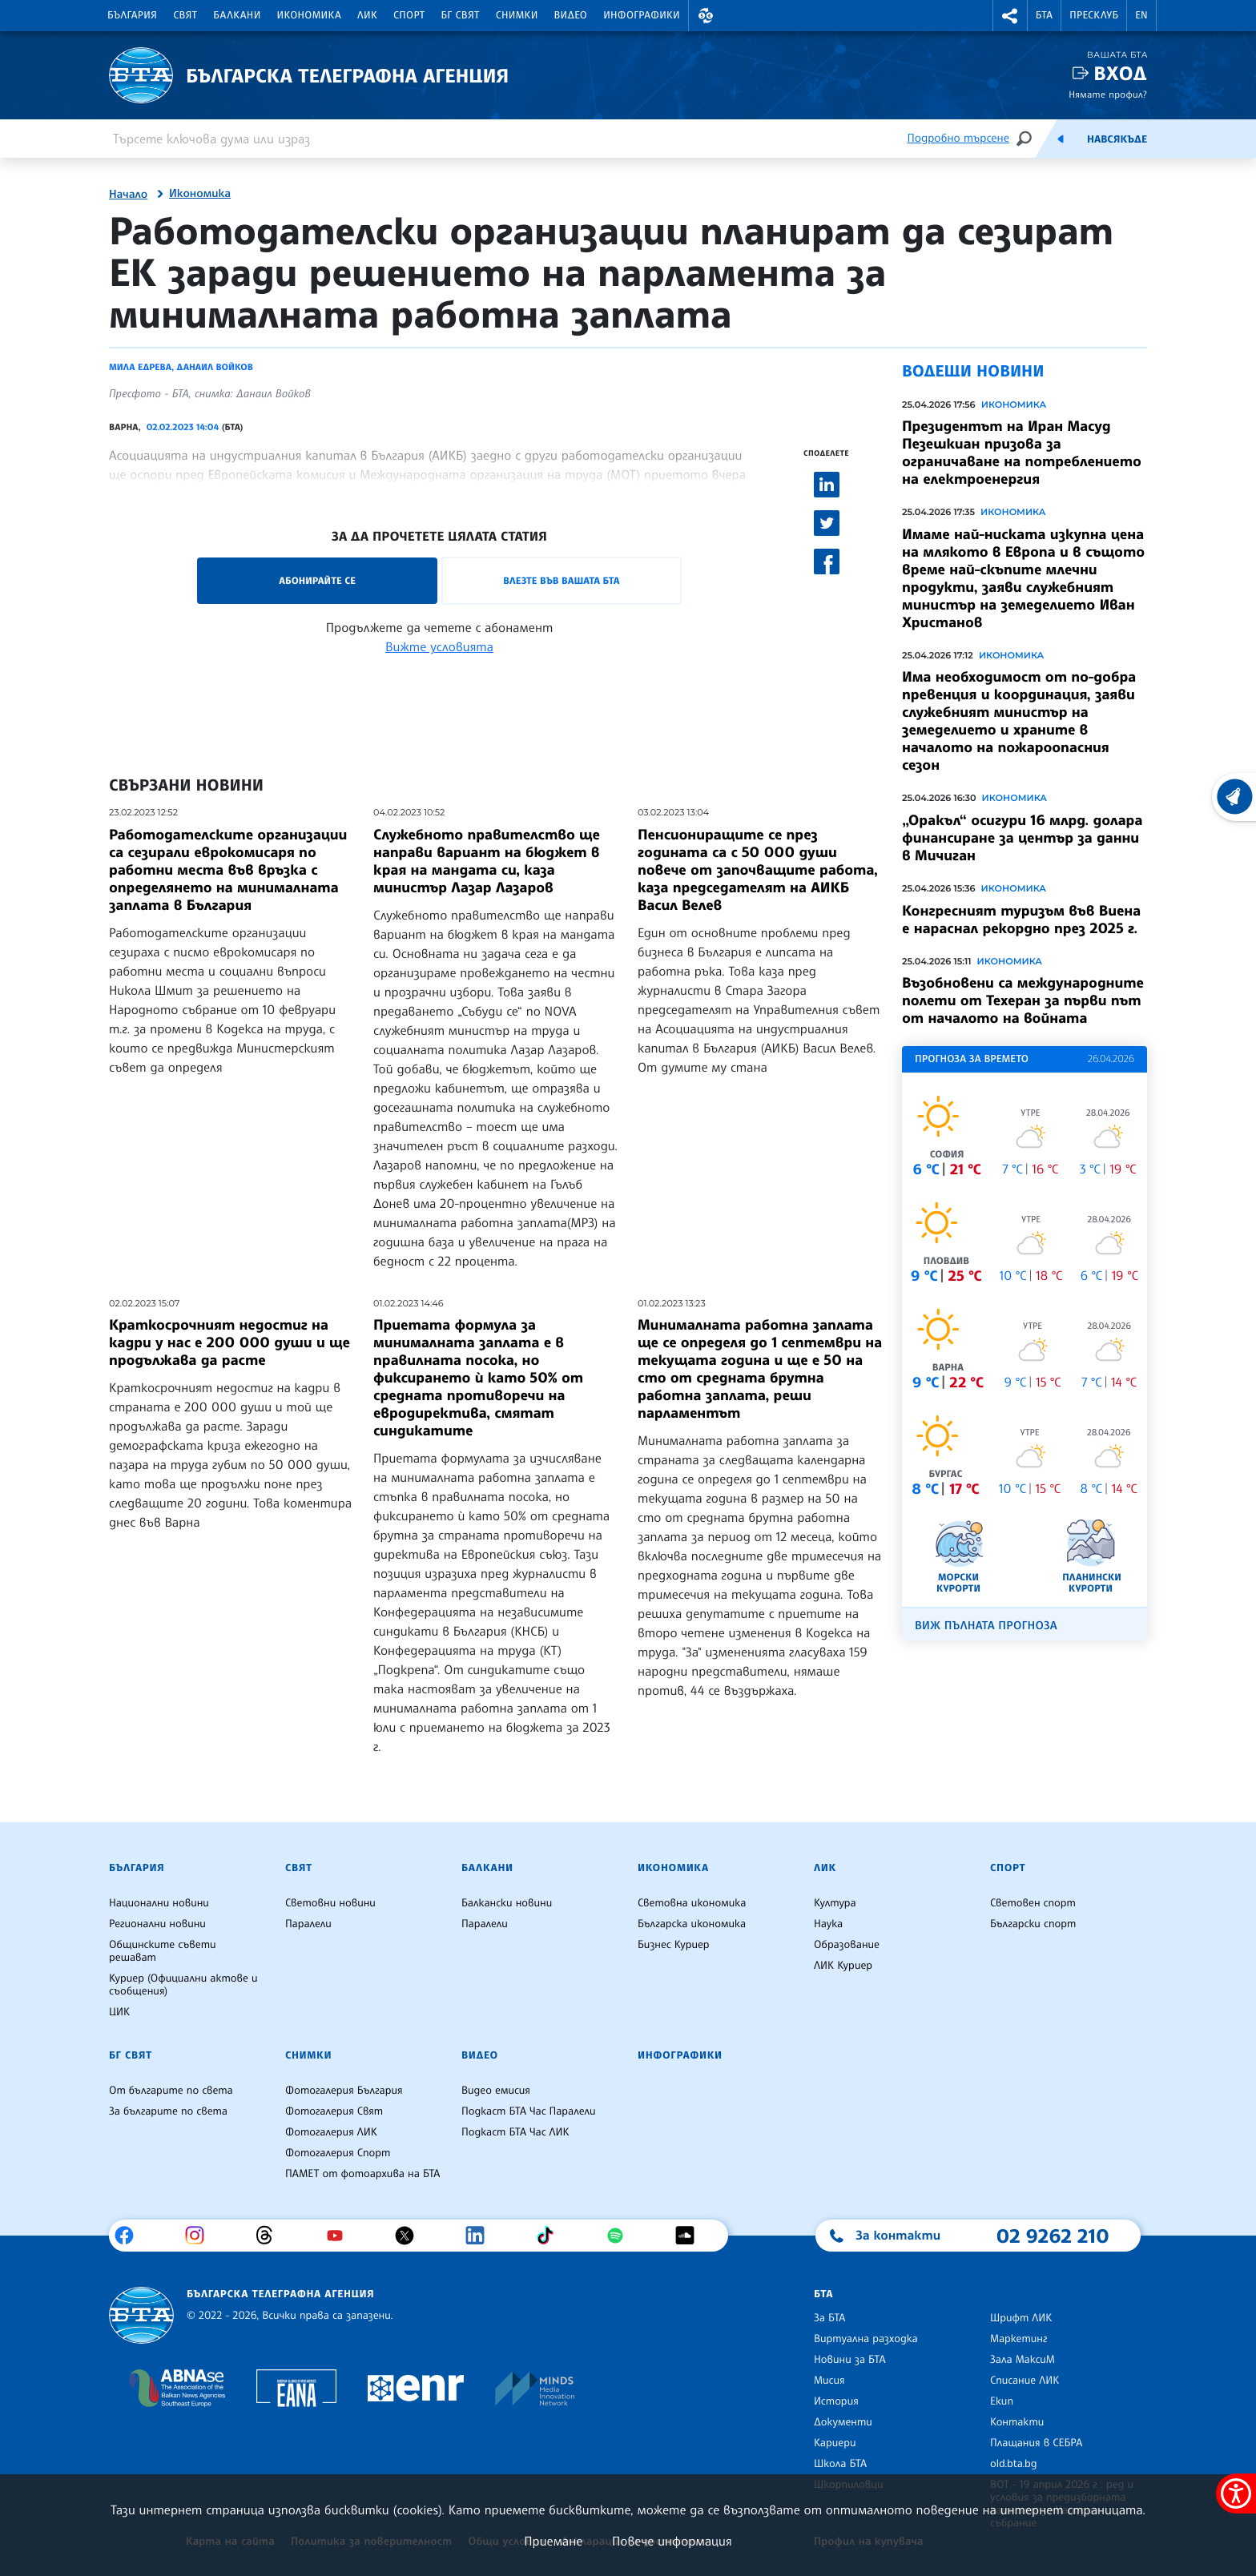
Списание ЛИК (1024, 2380)
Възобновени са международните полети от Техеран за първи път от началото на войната (1023, 1000)
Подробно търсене (958, 138)
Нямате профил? (1108, 94)
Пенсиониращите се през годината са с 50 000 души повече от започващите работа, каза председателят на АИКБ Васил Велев (758, 870)
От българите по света (171, 2090)
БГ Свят (460, 15)
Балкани (236, 15)
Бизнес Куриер (674, 1944)
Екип (1001, 2401)
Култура (835, 1903)
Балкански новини (506, 1903)
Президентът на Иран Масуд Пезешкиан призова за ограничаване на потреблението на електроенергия (1021, 452)
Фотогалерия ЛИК (331, 2132)
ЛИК (367, 15)
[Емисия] (1060, 138)
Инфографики (641, 15)
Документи (843, 2422)
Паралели (308, 1924)
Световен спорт (1033, 1903)
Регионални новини (157, 1924)
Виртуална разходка (866, 2338)
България (132, 15)
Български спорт (1033, 1924)
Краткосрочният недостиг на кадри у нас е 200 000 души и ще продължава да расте (229, 1342)
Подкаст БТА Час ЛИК (515, 2132)
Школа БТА (840, 2463)
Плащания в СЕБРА (1036, 2443)
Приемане (553, 2541)
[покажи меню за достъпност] (1236, 2493)
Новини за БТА (850, 2359)
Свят (185, 15)
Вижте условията (439, 646)
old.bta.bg (1013, 2463)
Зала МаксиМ (1022, 2359)
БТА (1044, 15)
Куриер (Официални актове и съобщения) (183, 1985)
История (836, 2401)
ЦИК (119, 2012)
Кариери (835, 2443)
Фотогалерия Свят (334, 2111)
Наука (828, 1924)
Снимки (517, 15)
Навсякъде (1117, 139)
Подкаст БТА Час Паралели (528, 2111)
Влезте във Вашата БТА (561, 580)
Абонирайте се (317, 580)
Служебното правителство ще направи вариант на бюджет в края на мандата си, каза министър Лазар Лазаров (486, 861)
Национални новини (159, 1903)
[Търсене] (1023, 138)
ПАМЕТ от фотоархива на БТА (362, 2173)
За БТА (829, 2318)
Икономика (309, 15)
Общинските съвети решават (162, 1951)
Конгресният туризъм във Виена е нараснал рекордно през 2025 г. (1021, 919)
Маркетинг (1018, 2338)
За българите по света (168, 2111)
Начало (128, 194)
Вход (1120, 73)
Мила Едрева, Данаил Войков (181, 366)
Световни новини (330, 1903)
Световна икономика (692, 1903)
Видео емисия (495, 2090)
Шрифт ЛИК (1021, 2318)
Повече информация (672, 2541)
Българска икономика (692, 1924)
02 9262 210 (1052, 2236)
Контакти (1017, 2422)
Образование (847, 1944)
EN (1141, 15)
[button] (706, 15)
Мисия (829, 2380)
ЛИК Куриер (843, 1965)
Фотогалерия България (344, 2090)
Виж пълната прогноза (986, 1625)
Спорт (409, 15)
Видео (571, 15)
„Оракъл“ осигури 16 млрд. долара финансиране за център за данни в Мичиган (1022, 837)
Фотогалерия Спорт (337, 2153)
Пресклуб (1093, 15)
